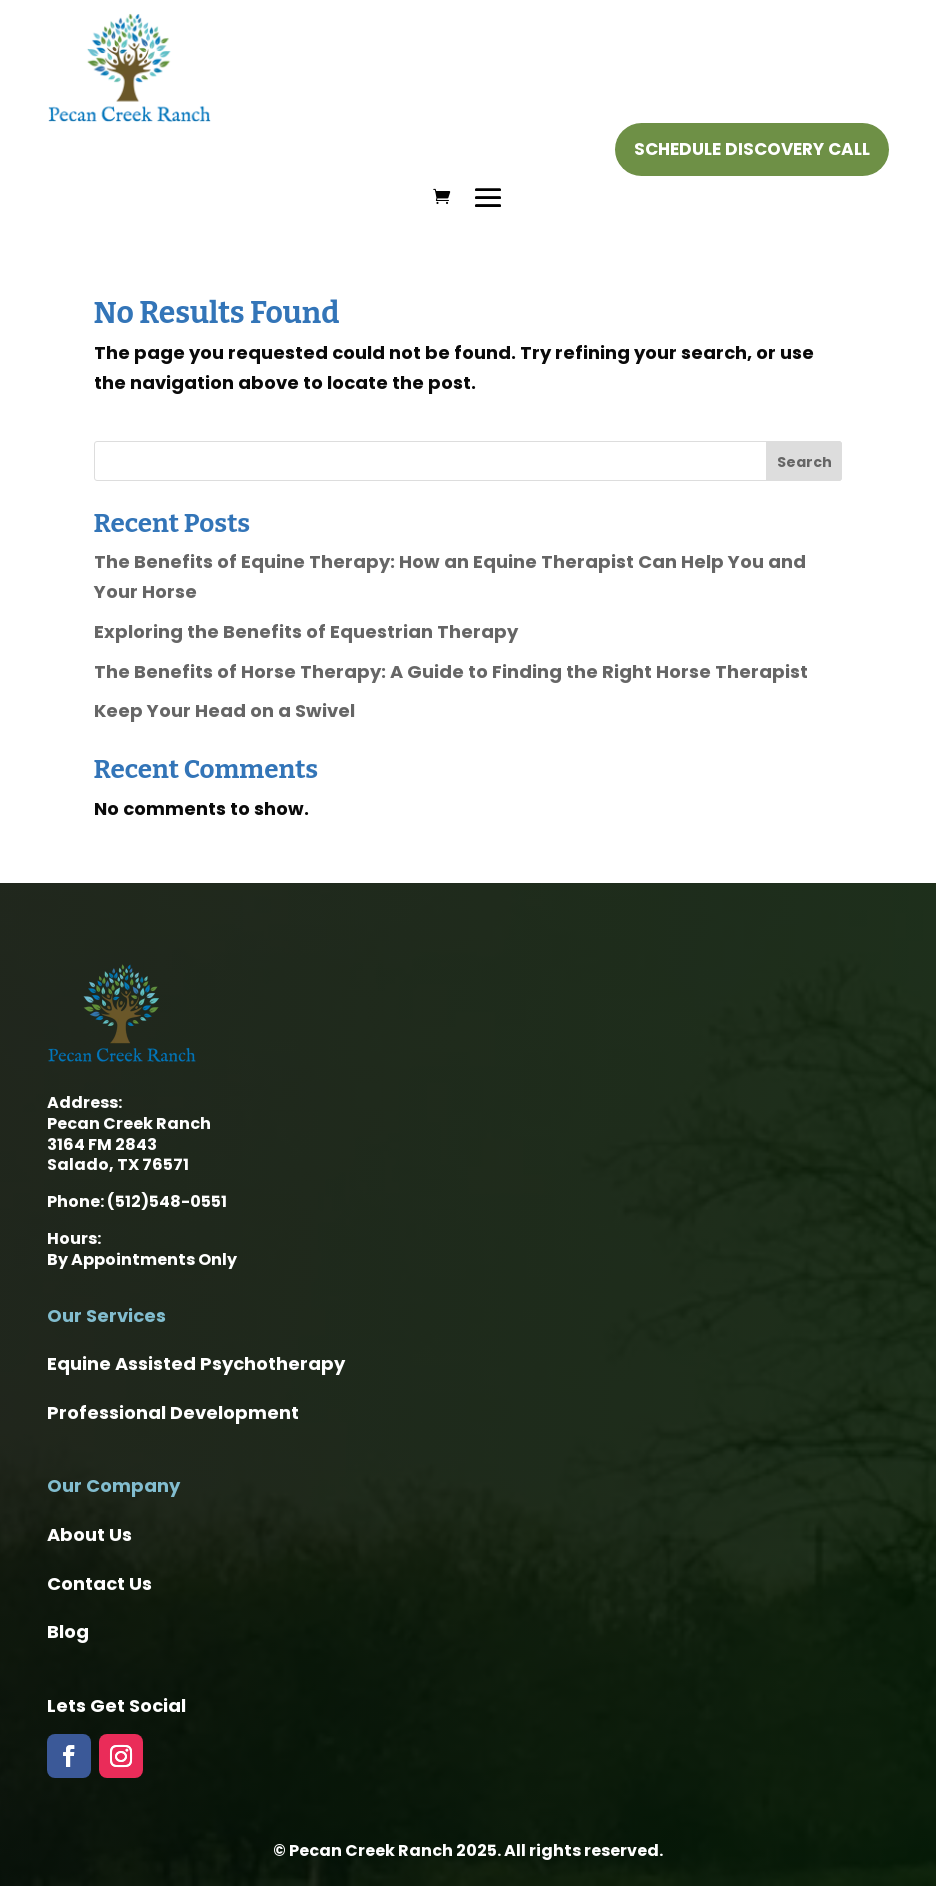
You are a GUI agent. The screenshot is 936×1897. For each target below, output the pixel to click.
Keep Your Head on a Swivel (224, 710)
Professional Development (173, 1412)
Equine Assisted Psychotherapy (196, 1363)
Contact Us (99, 1583)
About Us (89, 1534)
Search (804, 462)
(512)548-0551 (167, 1201)
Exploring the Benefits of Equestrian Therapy (306, 631)
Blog (68, 1631)
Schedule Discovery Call (752, 149)
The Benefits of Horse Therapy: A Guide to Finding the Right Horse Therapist (451, 671)
